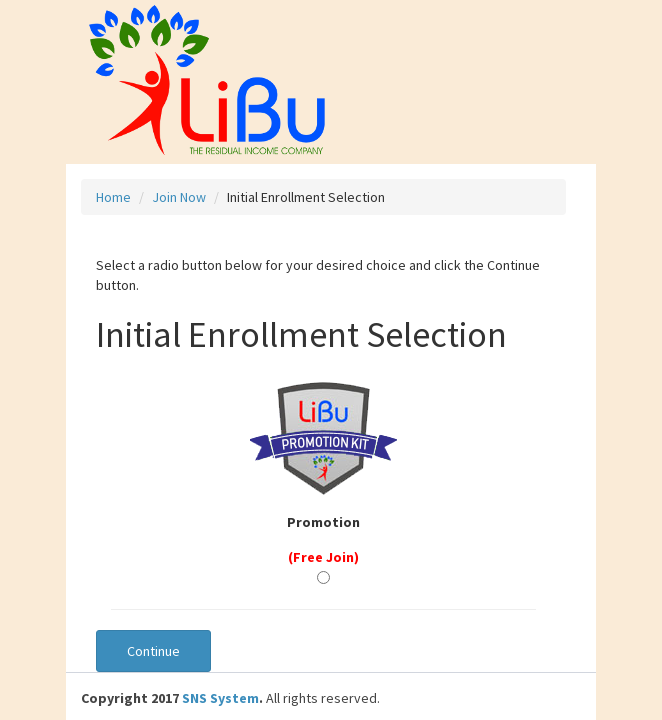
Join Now (179, 197)
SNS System (220, 698)
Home (113, 197)
